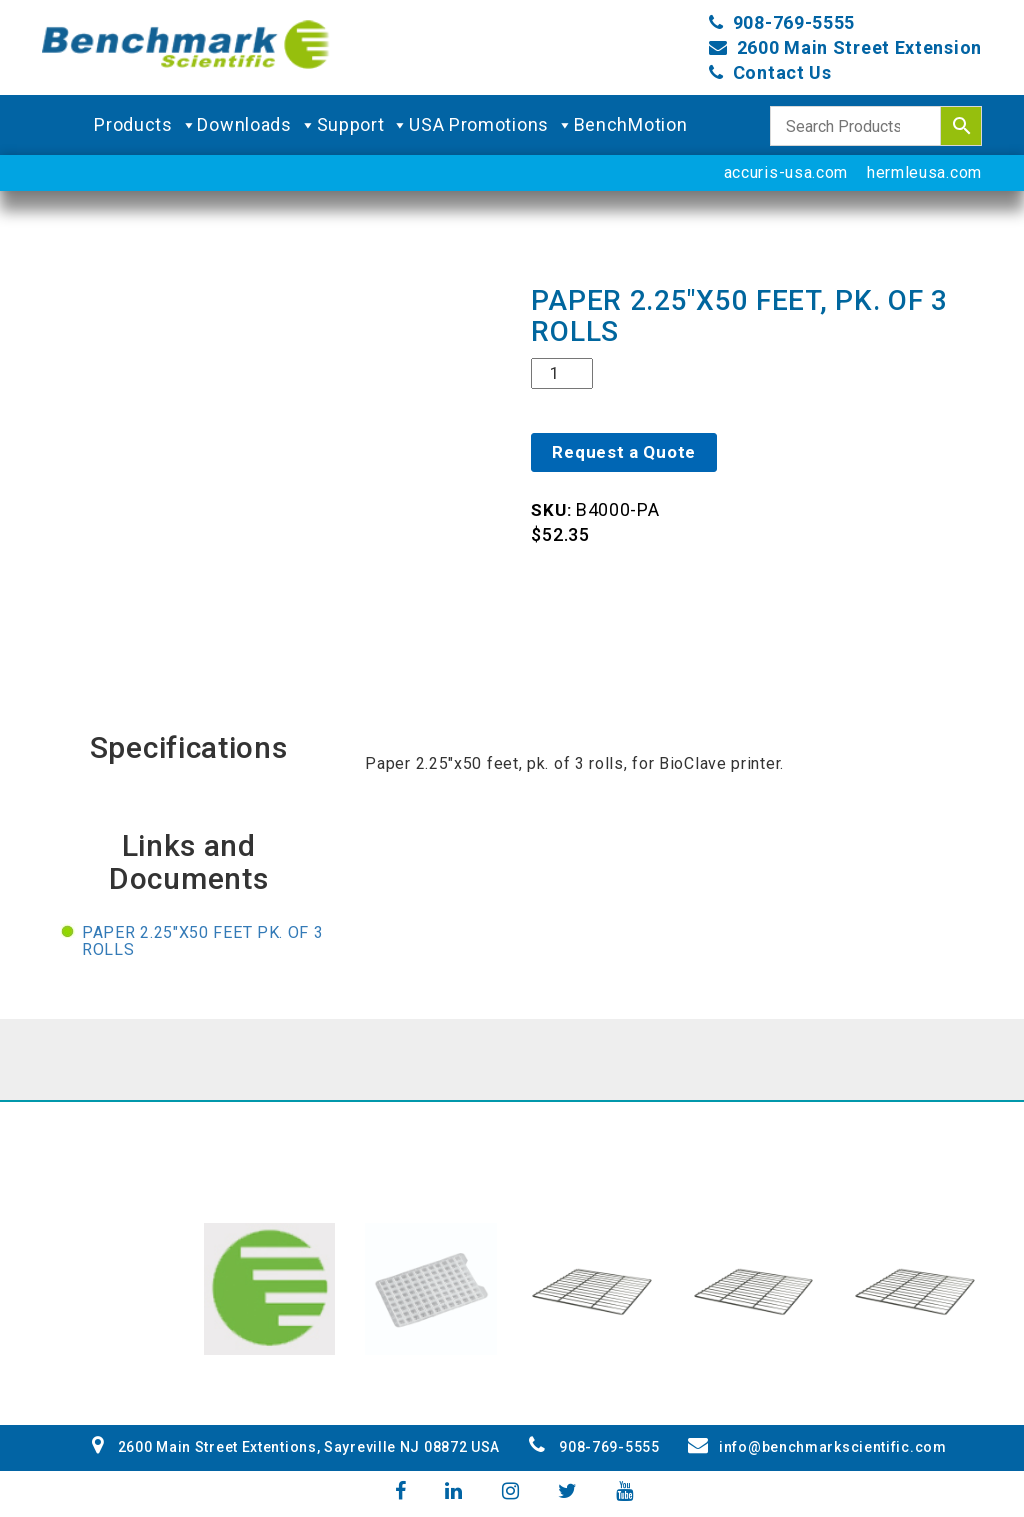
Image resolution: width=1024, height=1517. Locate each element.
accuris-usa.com (786, 172)
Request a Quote (624, 452)
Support (363, 125)
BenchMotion (631, 124)
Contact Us (782, 72)
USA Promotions (491, 125)
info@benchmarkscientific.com (817, 1447)
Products (145, 125)
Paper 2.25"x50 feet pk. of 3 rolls (203, 941)
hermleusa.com (924, 172)
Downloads (256, 125)
